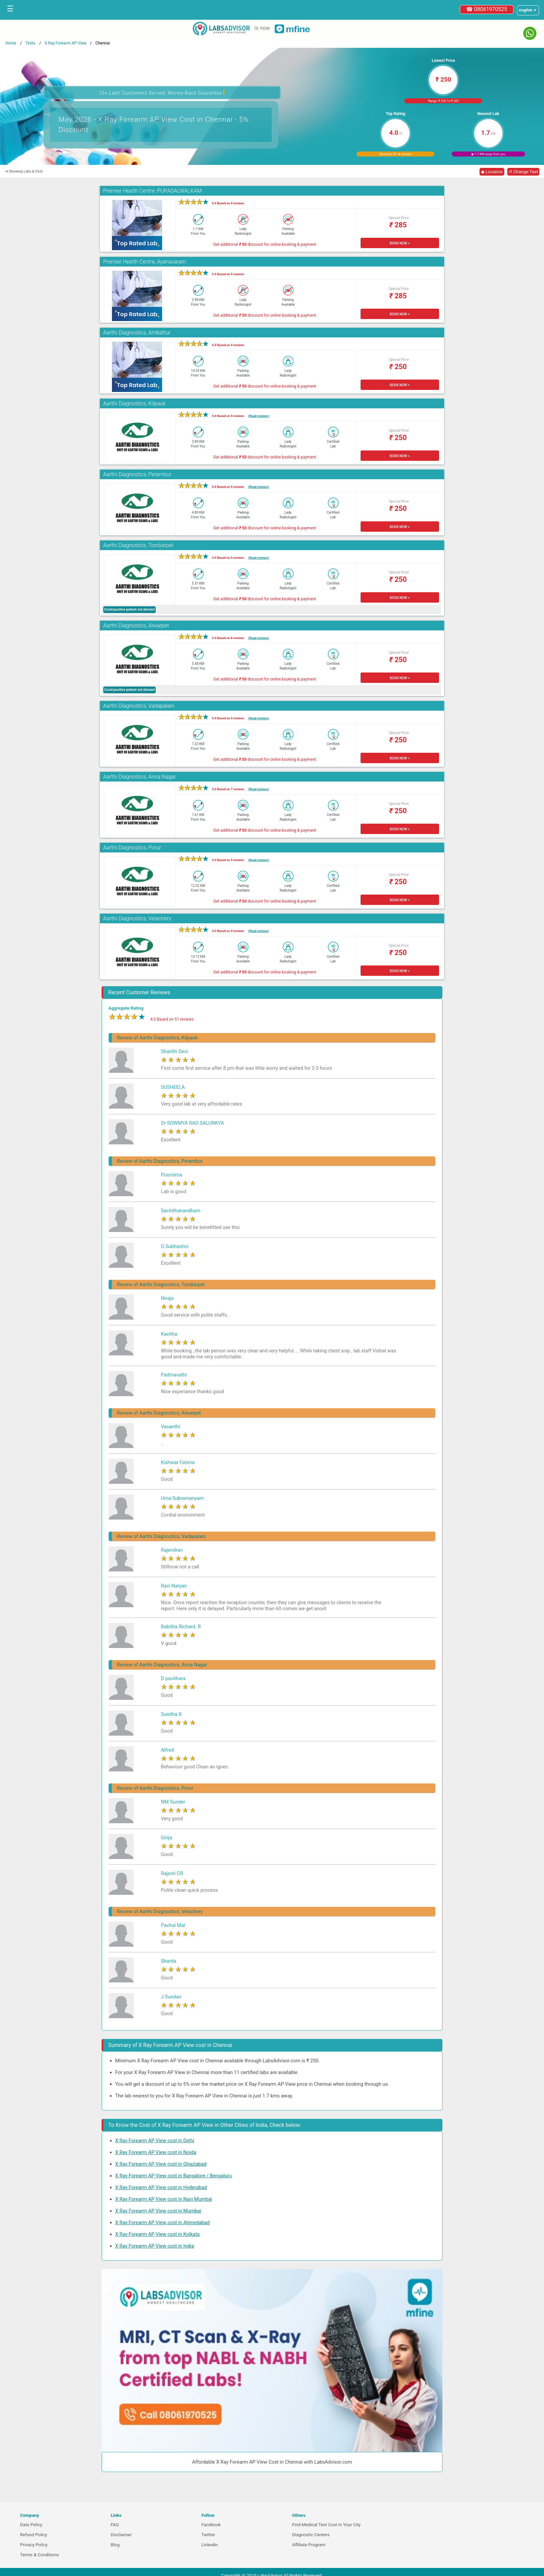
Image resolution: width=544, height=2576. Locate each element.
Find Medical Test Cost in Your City (326, 2524)
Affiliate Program (308, 2544)
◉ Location (492, 171)
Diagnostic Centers (310, 2534)
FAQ (115, 2524)
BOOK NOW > (399, 243)
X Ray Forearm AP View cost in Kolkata (157, 2234)
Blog (115, 2544)
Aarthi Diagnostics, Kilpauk (134, 403)
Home (10, 43)
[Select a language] (528, 10)
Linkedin (209, 2544)
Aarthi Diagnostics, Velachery (137, 918)
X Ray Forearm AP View (65, 43)
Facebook (211, 2524)
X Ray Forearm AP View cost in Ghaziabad (161, 2164)
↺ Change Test (523, 171)
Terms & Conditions (39, 2554)
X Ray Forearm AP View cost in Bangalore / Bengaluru (173, 2176)
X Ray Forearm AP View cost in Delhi (154, 2141)
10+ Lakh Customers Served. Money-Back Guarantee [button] (162, 92)
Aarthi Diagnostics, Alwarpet (136, 625)
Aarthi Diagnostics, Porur (132, 847)
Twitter (208, 2534)
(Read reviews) (258, 416)
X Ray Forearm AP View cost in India (154, 2246)
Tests (30, 43)
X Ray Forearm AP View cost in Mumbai (158, 2211)
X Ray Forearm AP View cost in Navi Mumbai (163, 2199)
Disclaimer (121, 2534)
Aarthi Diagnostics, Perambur (137, 474)
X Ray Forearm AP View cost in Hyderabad (161, 2187)
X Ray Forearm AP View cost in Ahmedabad (162, 2223)
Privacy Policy (33, 2544)
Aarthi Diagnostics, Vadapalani (138, 706)
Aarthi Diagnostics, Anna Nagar (139, 777)
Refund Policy (33, 2534)
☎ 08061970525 (486, 9)
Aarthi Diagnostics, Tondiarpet (138, 545)
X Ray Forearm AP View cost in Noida (155, 2152)
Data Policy (31, 2524)
